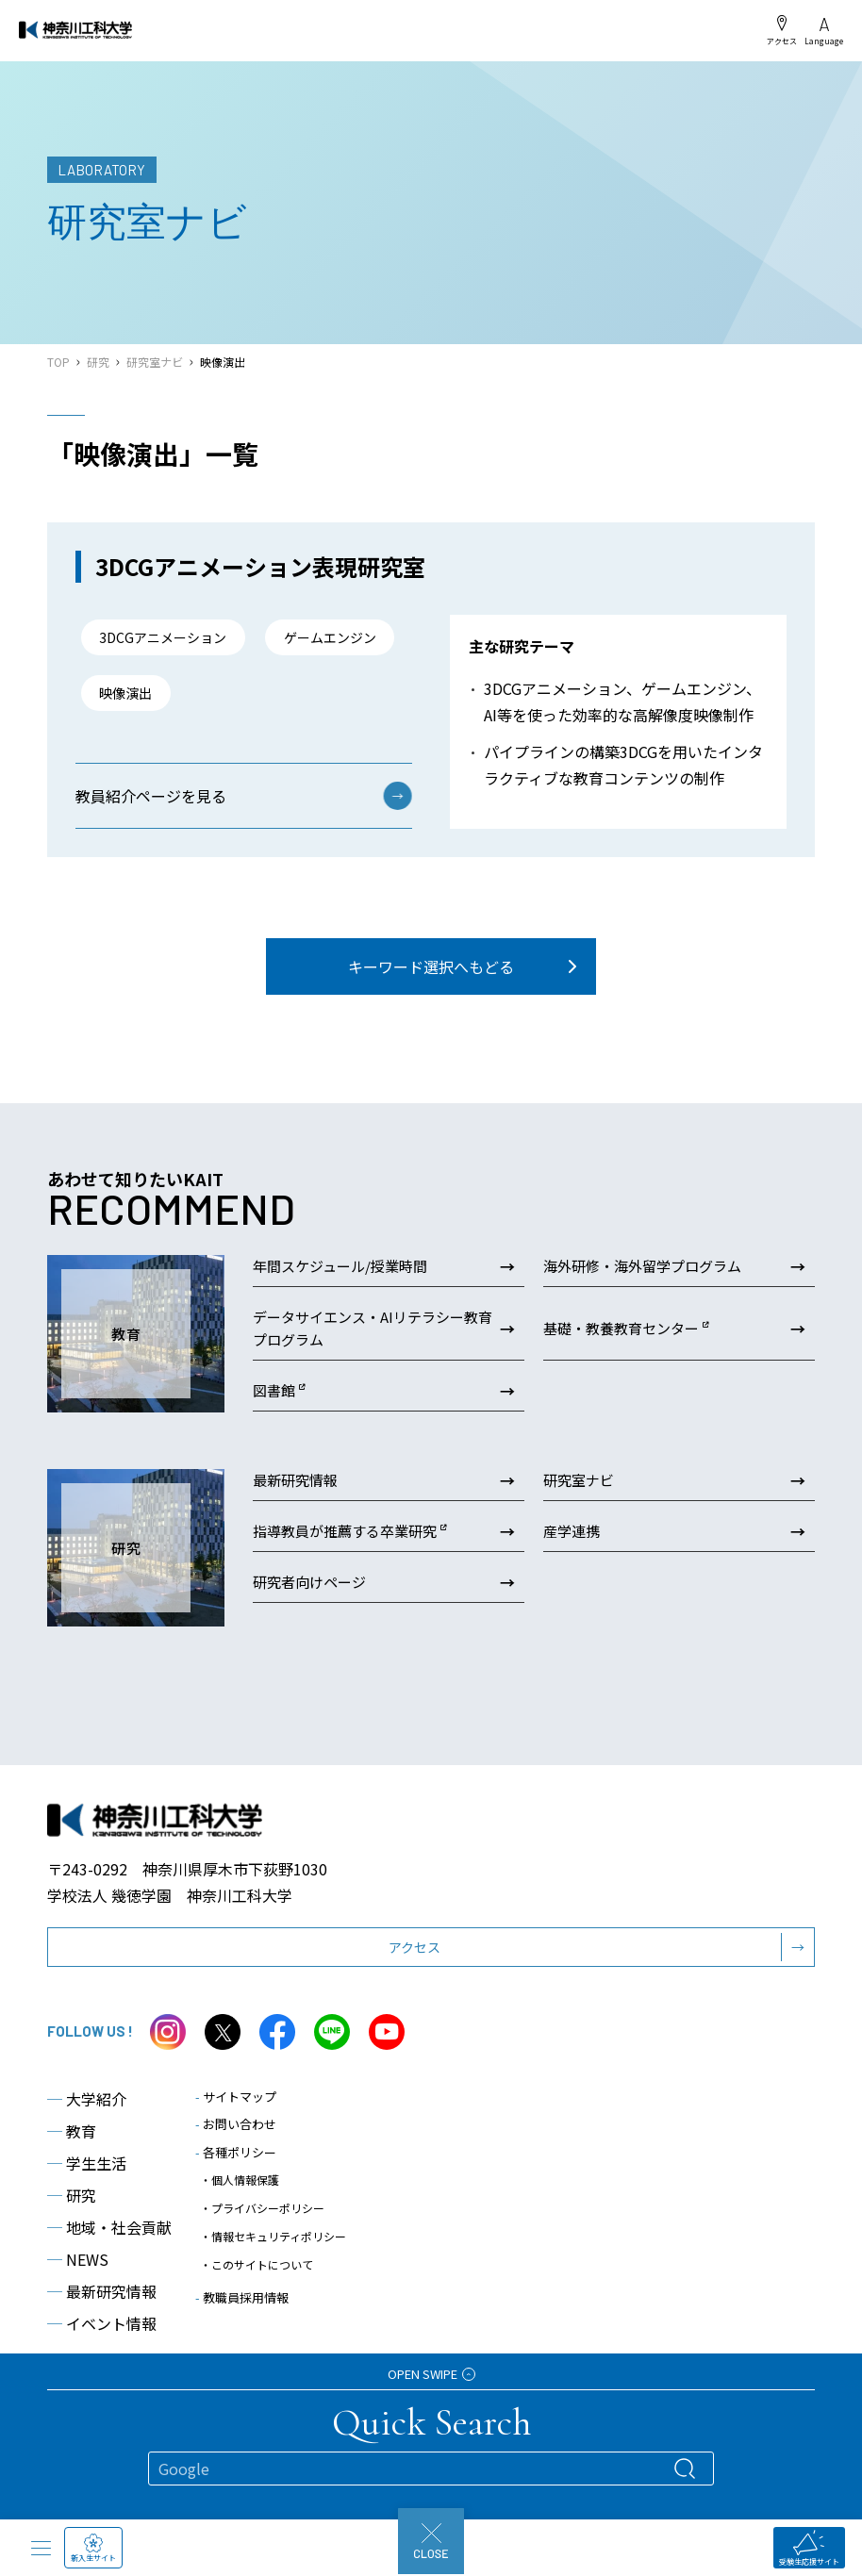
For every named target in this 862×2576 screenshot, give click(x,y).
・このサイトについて (256, 2302)
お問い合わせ (235, 2162)
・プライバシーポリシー (262, 2245)
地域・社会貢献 (109, 2265)
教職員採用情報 (242, 2335)
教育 (71, 2168)
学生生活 (86, 2200)
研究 (98, 362)
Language (823, 31)
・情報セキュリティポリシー (273, 2274)
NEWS (77, 2297)
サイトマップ (235, 2134)
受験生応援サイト (809, 2548)
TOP (58, 362)
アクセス (782, 30)
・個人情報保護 (239, 2217)
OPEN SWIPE (431, 2374)
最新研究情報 (102, 2329)
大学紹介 (86, 2136)
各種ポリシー (235, 2190)
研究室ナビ (154, 362)
